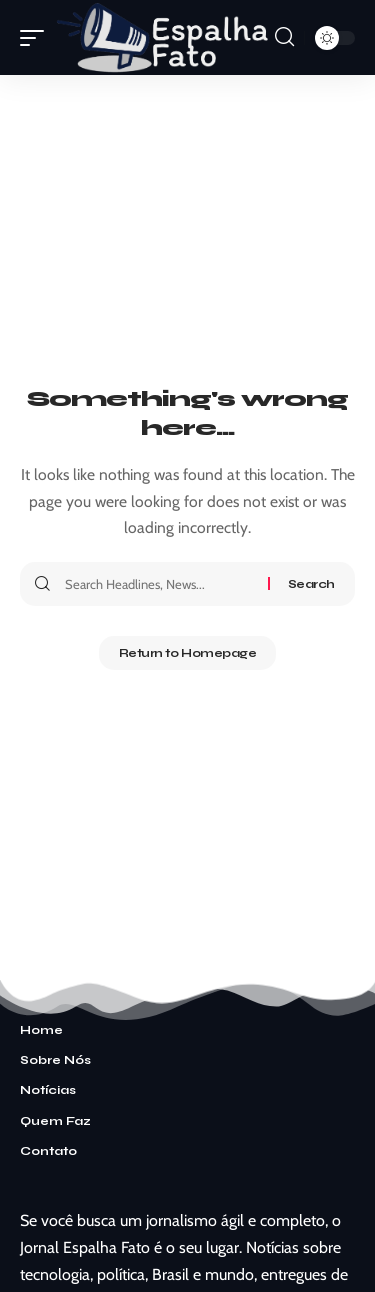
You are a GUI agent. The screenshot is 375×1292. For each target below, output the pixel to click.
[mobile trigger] (37, 37)
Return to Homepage (188, 653)
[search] (284, 37)
